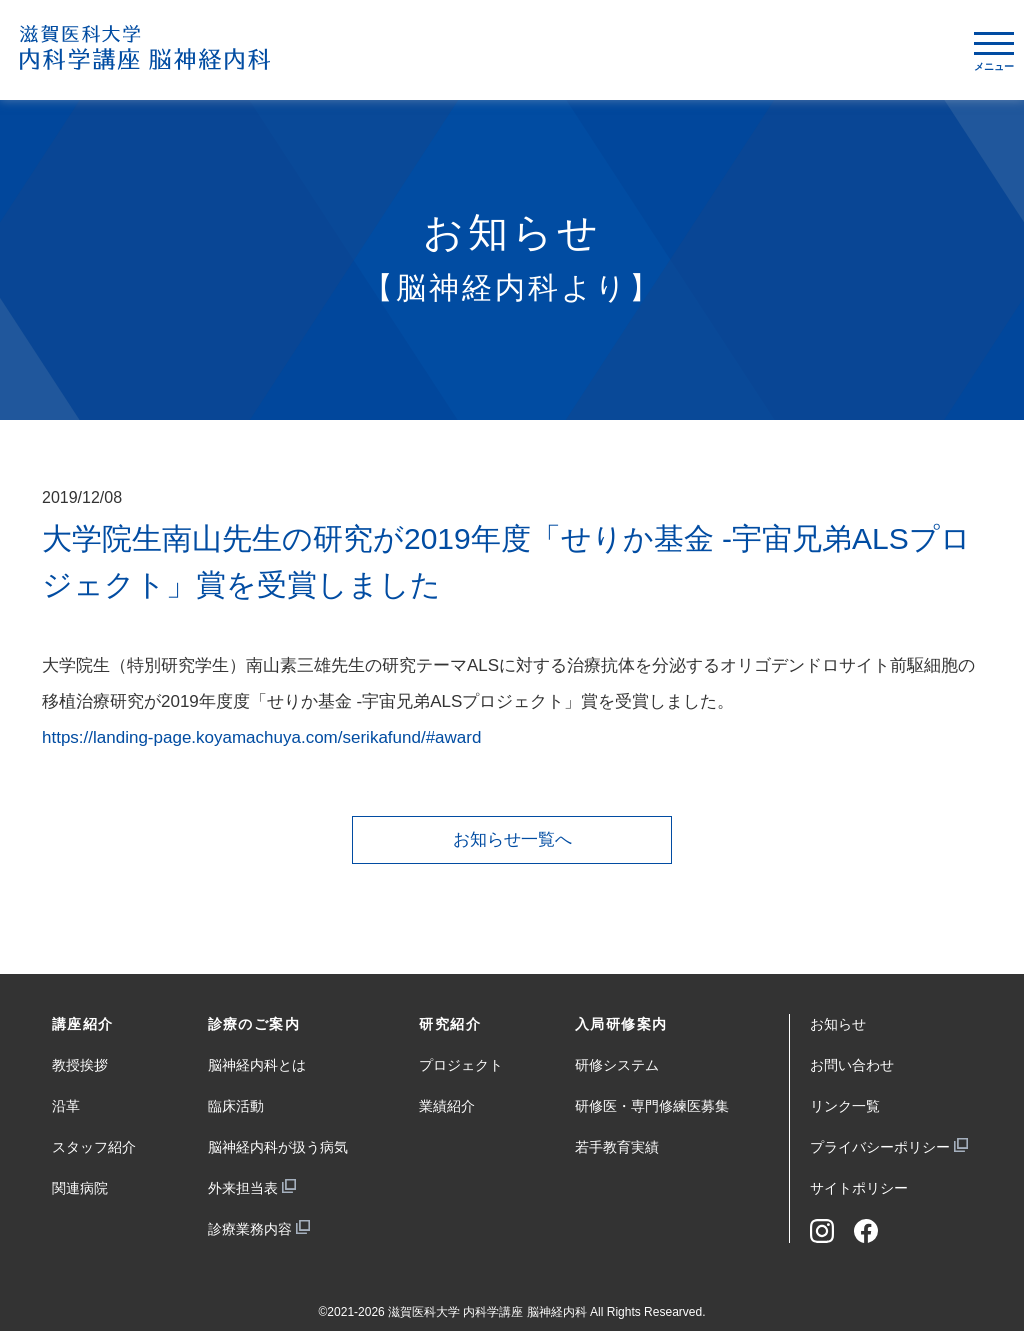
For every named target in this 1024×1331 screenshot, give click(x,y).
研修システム (617, 1065)
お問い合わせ (852, 1065)
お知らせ (838, 1024)
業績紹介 (447, 1106)
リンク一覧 (845, 1106)
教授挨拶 (80, 1065)
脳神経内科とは (257, 1065)
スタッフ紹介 (94, 1147)
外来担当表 (243, 1188)
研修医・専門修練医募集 (652, 1106)
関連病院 (80, 1188)
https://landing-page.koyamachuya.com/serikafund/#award (261, 737)
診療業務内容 (250, 1229)
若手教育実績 (617, 1147)
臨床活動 (236, 1106)
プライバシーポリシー (880, 1147)
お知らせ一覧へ (512, 839)
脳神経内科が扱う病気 (278, 1147)
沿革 (66, 1106)
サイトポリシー (859, 1188)
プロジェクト (461, 1065)
